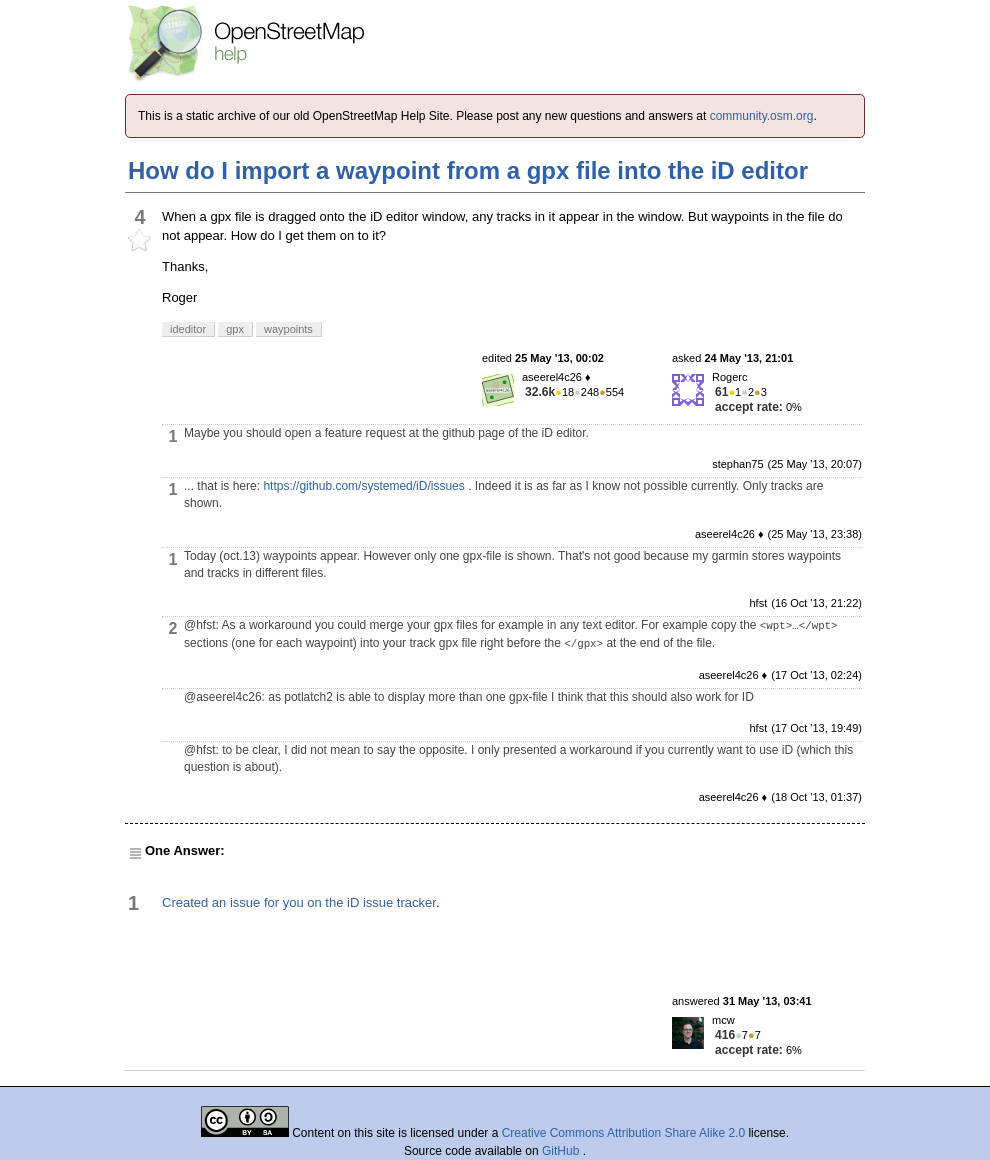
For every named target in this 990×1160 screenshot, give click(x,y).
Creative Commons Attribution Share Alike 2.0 (623, 1133)
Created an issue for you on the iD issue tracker (299, 902)
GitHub (562, 1151)
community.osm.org (762, 116)
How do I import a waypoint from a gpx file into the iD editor (468, 170)
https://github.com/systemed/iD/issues (363, 486)
